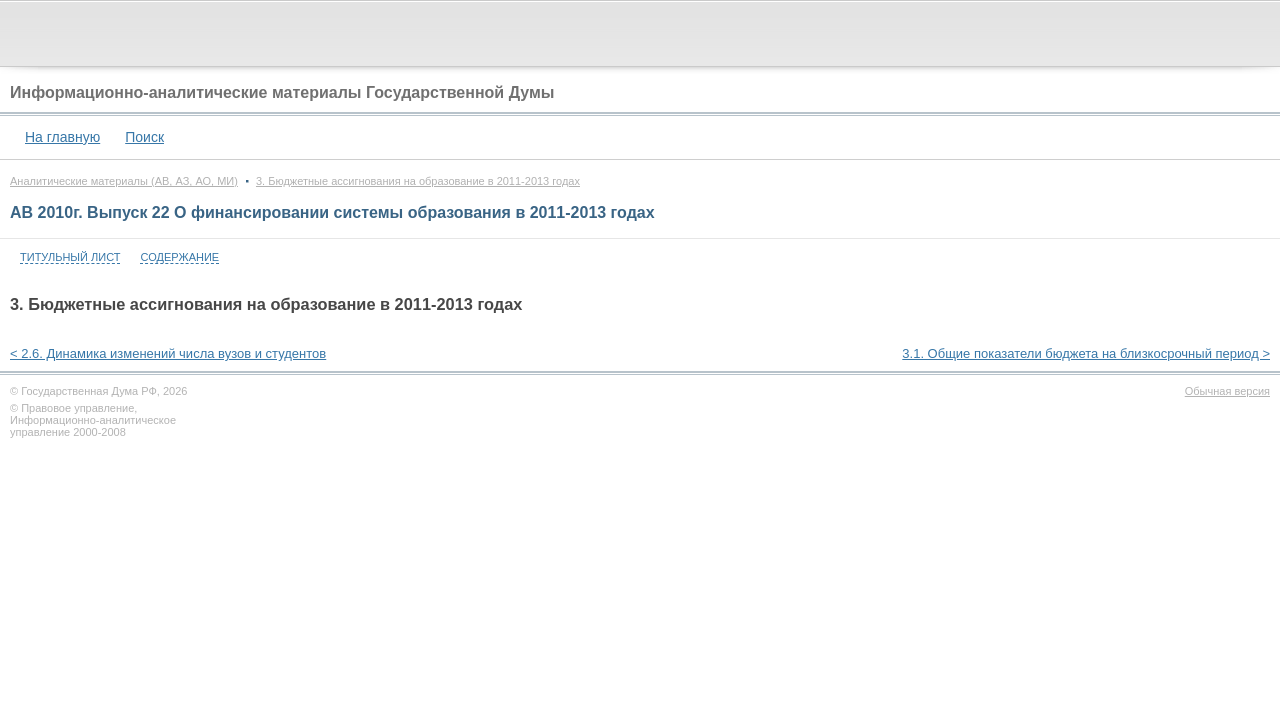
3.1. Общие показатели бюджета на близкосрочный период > (1086, 353)
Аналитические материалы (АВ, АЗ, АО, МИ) (124, 181)
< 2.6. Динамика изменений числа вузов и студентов (168, 353)
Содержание (179, 257)
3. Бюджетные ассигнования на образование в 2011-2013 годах (418, 181)
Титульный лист (70, 257)
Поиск (144, 137)
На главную (62, 137)
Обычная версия (1227, 391)
